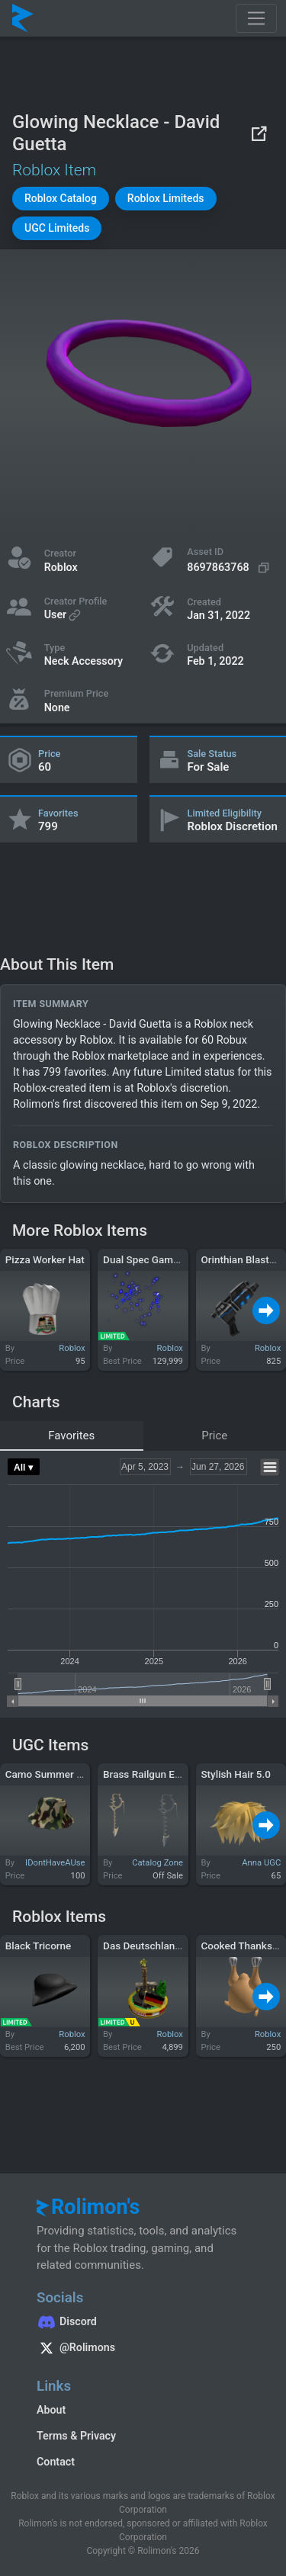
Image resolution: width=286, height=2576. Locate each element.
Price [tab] (214, 1435)
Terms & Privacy (76, 2436)
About (51, 2410)
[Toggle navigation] (256, 18)
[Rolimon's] (23, 18)
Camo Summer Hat (49, 1774)
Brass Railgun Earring (152, 1774)
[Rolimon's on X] (143, 2350)
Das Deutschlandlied (150, 1945)
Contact (56, 2462)
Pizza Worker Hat (45, 1259)
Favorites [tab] (71, 1435)
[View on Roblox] (258, 133)
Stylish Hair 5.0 (236, 1774)
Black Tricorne (38, 1945)
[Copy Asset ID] (230, 567)
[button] (60, 198)
